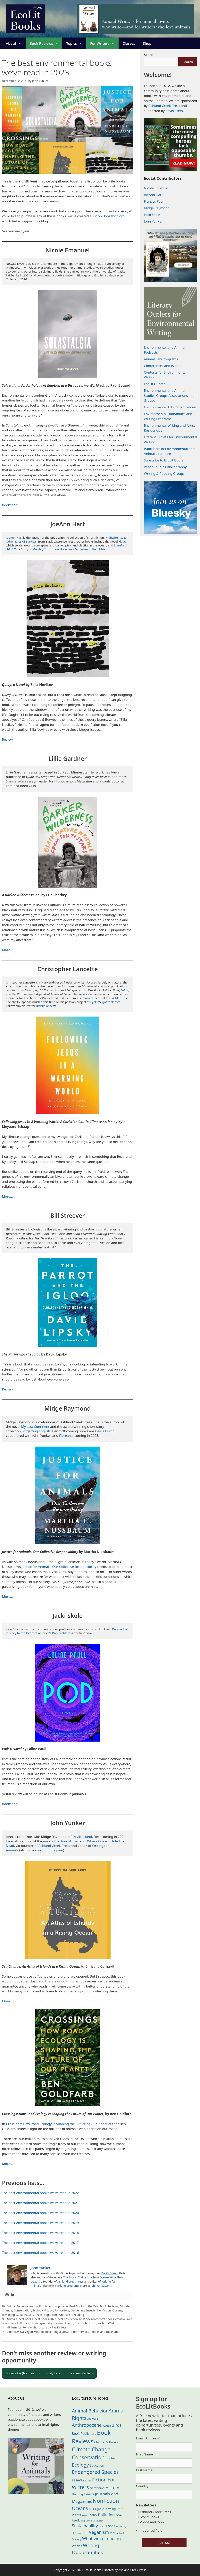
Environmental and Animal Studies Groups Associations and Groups (169, 395)
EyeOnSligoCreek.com (105, 1002)
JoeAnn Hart (14, 537)
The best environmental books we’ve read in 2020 (40, 2212)
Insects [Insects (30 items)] (89, 2494)
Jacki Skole (152, 214)
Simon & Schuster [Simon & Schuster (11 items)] (94, 2520)
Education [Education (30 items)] (97, 2465)
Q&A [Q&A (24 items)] (119, 2515)
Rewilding (8, 2315)
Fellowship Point (28, 2323)
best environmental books (96, 2319)
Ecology (38, 2310)
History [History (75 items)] (112, 2487)
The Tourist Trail (66, 1841)
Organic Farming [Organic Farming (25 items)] (104, 2509)
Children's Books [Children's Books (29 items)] (106, 2442)
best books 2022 (45, 2319)
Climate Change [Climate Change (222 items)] (91, 2449)
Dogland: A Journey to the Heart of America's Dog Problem (67, 1631)
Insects (91, 2310)
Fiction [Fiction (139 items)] (99, 2479)
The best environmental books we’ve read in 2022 (40, 2193)
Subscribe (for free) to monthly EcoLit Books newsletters (49, 2373)
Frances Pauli (154, 201)
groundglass (48, 2323)
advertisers (174, 110)
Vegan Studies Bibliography (165, 467)
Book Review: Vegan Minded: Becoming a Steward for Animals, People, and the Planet (63, 2332)
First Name (144, 2454)
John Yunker (153, 221)
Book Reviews (45, 43)
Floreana (66, 1435)
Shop (147, 43)
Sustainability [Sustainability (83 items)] (85, 2526)
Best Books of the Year (83, 2306)
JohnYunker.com (101, 2285)
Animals (11, 2319)
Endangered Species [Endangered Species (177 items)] (95, 2472)
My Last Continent (35, 1426)
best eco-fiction (68, 2319)
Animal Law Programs (161, 359)
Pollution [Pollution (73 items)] (106, 2514)
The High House (85, 2323)
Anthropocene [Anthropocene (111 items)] (87, 2425)
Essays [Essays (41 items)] (77, 2480)
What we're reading (71, 2315)
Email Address (148, 2438)
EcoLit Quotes (154, 384)
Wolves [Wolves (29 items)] (77, 2546)
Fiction (48, 2310)
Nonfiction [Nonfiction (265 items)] (106, 2500)
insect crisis (65, 2323)
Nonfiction (104, 2310)
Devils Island (104, 1431)
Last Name (144, 2470)
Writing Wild (106, 2323)
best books (26, 2319)
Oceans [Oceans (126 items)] (80, 2508)
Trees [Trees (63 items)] (110, 2526)
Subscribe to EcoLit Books (164, 460)
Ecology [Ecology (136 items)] (80, 2465)
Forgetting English (36, 1431)
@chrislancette (46, 1006)
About (16, 43)
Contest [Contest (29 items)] (111, 2458)
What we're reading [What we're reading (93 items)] (101, 2538)
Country (142, 2486)
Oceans (117, 2310)
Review (7, 739)
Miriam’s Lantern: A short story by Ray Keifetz (36, 2327)
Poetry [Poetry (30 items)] (92, 2515)
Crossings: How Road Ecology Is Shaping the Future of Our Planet (57, 2124)
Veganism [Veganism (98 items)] (99, 2532)
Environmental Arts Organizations (170, 407)
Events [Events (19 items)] (87, 2480)
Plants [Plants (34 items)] (76, 2515)
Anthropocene (58, 2306)
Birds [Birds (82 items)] (116, 2425)
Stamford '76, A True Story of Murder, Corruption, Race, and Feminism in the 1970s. (66, 547)
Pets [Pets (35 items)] (120, 2508)
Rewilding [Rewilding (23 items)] (78, 2520)
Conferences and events (162, 365)
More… (7, 950)
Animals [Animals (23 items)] (92, 2419)
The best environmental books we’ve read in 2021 (40, 2202)
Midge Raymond (157, 208)
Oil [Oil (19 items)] (90, 2509)
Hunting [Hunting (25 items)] (77, 2494)
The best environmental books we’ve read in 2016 (40, 2252)
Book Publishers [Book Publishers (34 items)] (84, 2433)
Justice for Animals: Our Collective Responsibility (59, 1566)
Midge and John (151, 2522)
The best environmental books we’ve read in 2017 (40, 2242)
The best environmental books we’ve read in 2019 (40, 2222)
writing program (50, 1850)
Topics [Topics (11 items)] (102, 2526)
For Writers (104, 43)
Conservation (22, 2310)
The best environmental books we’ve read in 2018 (40, 2232)
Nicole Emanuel (156, 188)
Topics (76, 43)
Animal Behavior (17, 2306)
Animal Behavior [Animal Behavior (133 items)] (90, 2411)
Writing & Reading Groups (164, 473)
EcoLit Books (149, 2517)
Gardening (78, 2310)
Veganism (50, 2315)
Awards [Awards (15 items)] (107, 2426)
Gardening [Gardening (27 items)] (97, 2488)
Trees (38, 2315)
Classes (128, 43)
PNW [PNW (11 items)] (84, 2515)
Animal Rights (38, 2306)
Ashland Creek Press (54, 1845)
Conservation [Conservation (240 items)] (88, 2457)
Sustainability (25, 2315)
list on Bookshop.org (108, 216)
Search (149, 54)
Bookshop (10, 505)
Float (122, 541)
